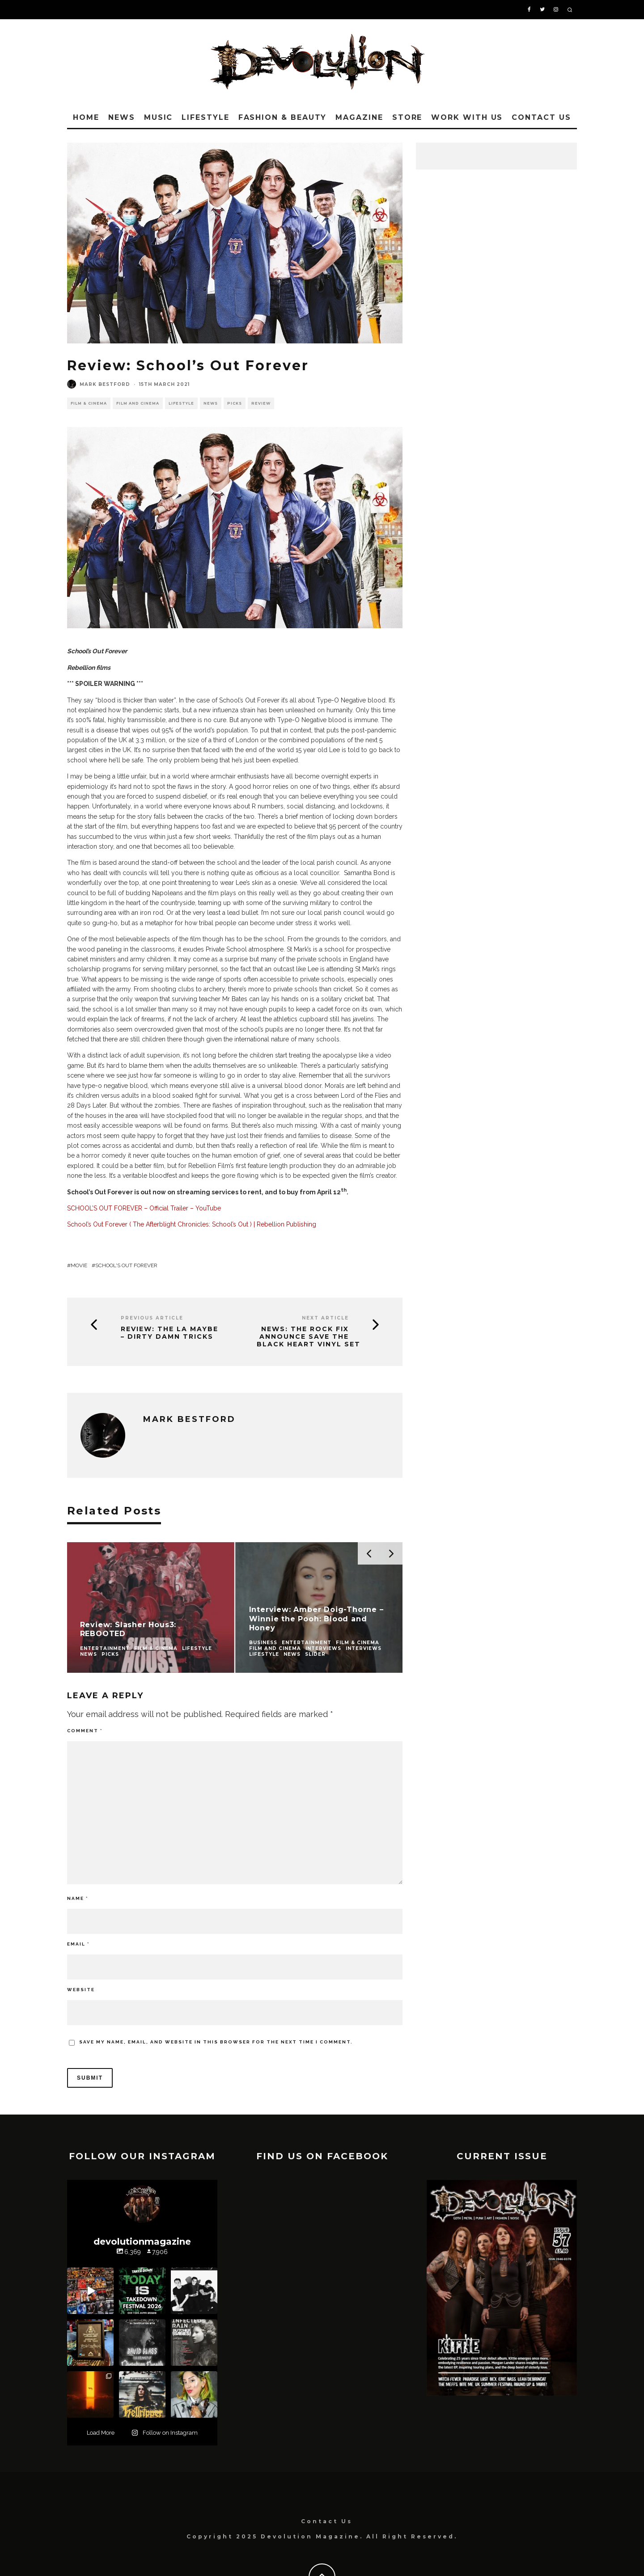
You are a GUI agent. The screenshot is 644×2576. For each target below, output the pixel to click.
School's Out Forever (126, 1265)
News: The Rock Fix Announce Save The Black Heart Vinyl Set (308, 1336)
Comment (84, 1730)
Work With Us (467, 117)
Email (78, 1944)
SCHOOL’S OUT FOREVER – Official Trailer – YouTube (144, 1208)
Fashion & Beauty (282, 117)
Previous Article (152, 1318)
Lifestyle (205, 117)
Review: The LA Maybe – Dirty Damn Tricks (169, 1333)
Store (407, 117)
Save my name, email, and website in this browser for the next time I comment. (216, 2041)
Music (158, 117)
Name (77, 1898)
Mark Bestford (105, 384)
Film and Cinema (137, 403)
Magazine (359, 117)
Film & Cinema (89, 403)
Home (86, 117)
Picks (234, 403)
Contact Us (541, 117)
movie (79, 1265)
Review (261, 403)
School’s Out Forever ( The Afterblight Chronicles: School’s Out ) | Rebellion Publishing (191, 1224)
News (121, 117)
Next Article (325, 1318)
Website (81, 1989)
